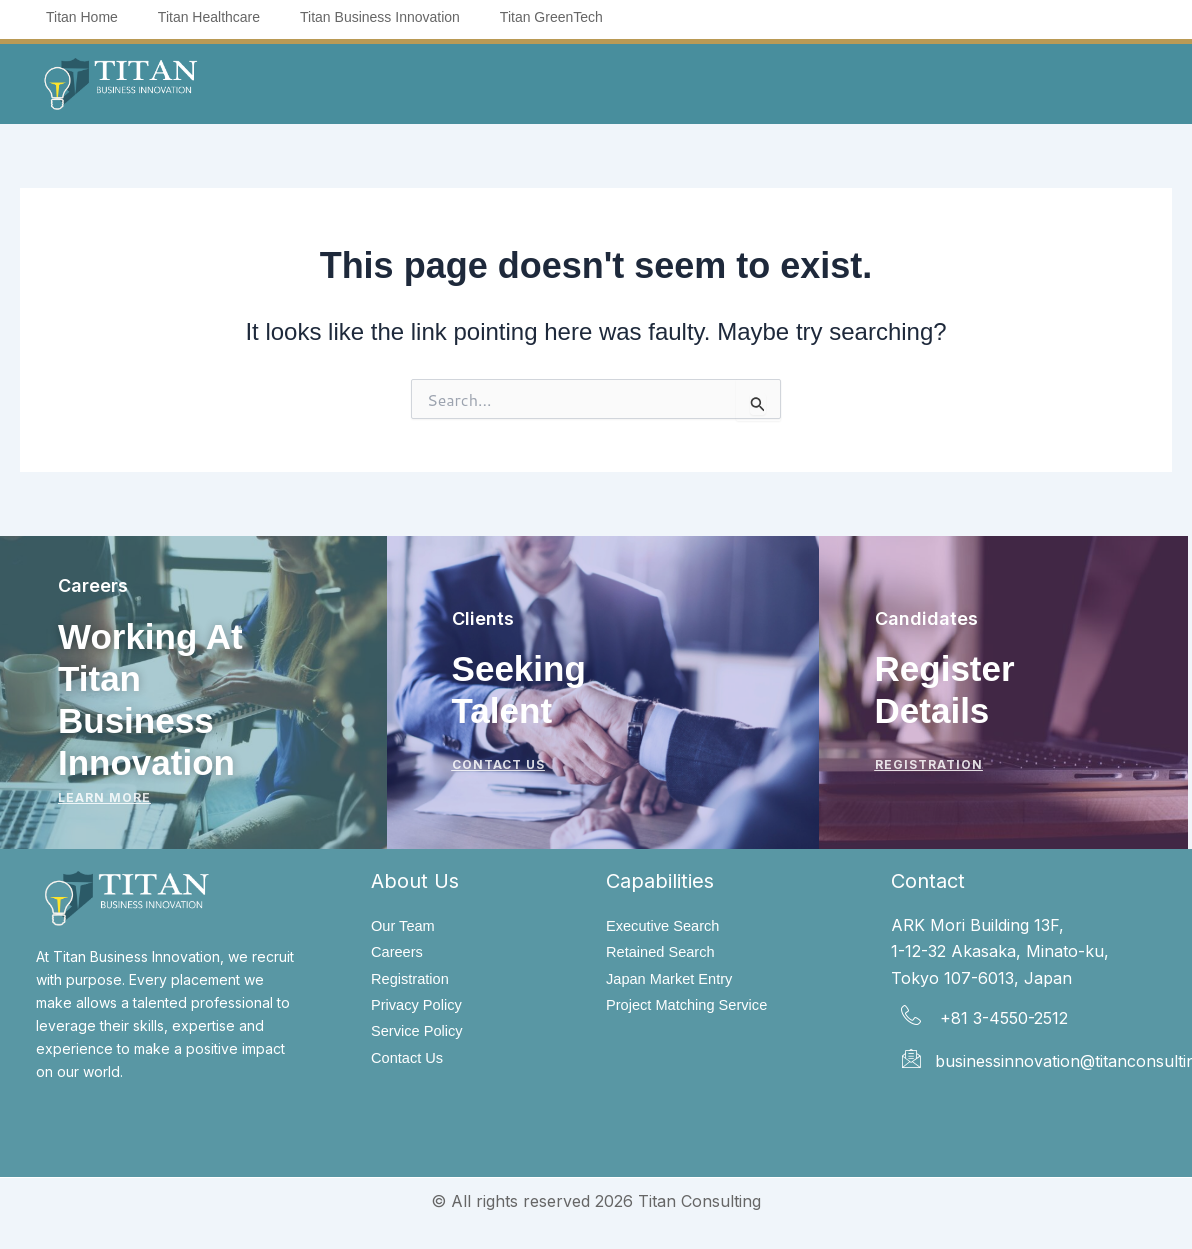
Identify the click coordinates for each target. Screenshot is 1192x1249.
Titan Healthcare (209, 17)
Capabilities (504, 82)
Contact (860, 82)
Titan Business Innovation (380, 17)
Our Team (406, 925)
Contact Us (410, 1062)
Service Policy (421, 1034)
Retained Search (665, 952)
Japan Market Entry (675, 980)
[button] (360, 83)
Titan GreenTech (551, 17)
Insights (755, 82)
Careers (399, 952)
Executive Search (668, 925)
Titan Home (82, 17)
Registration (413, 980)
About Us (360, 82)
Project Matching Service (694, 1007)
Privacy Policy (421, 1007)
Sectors (641, 82)
